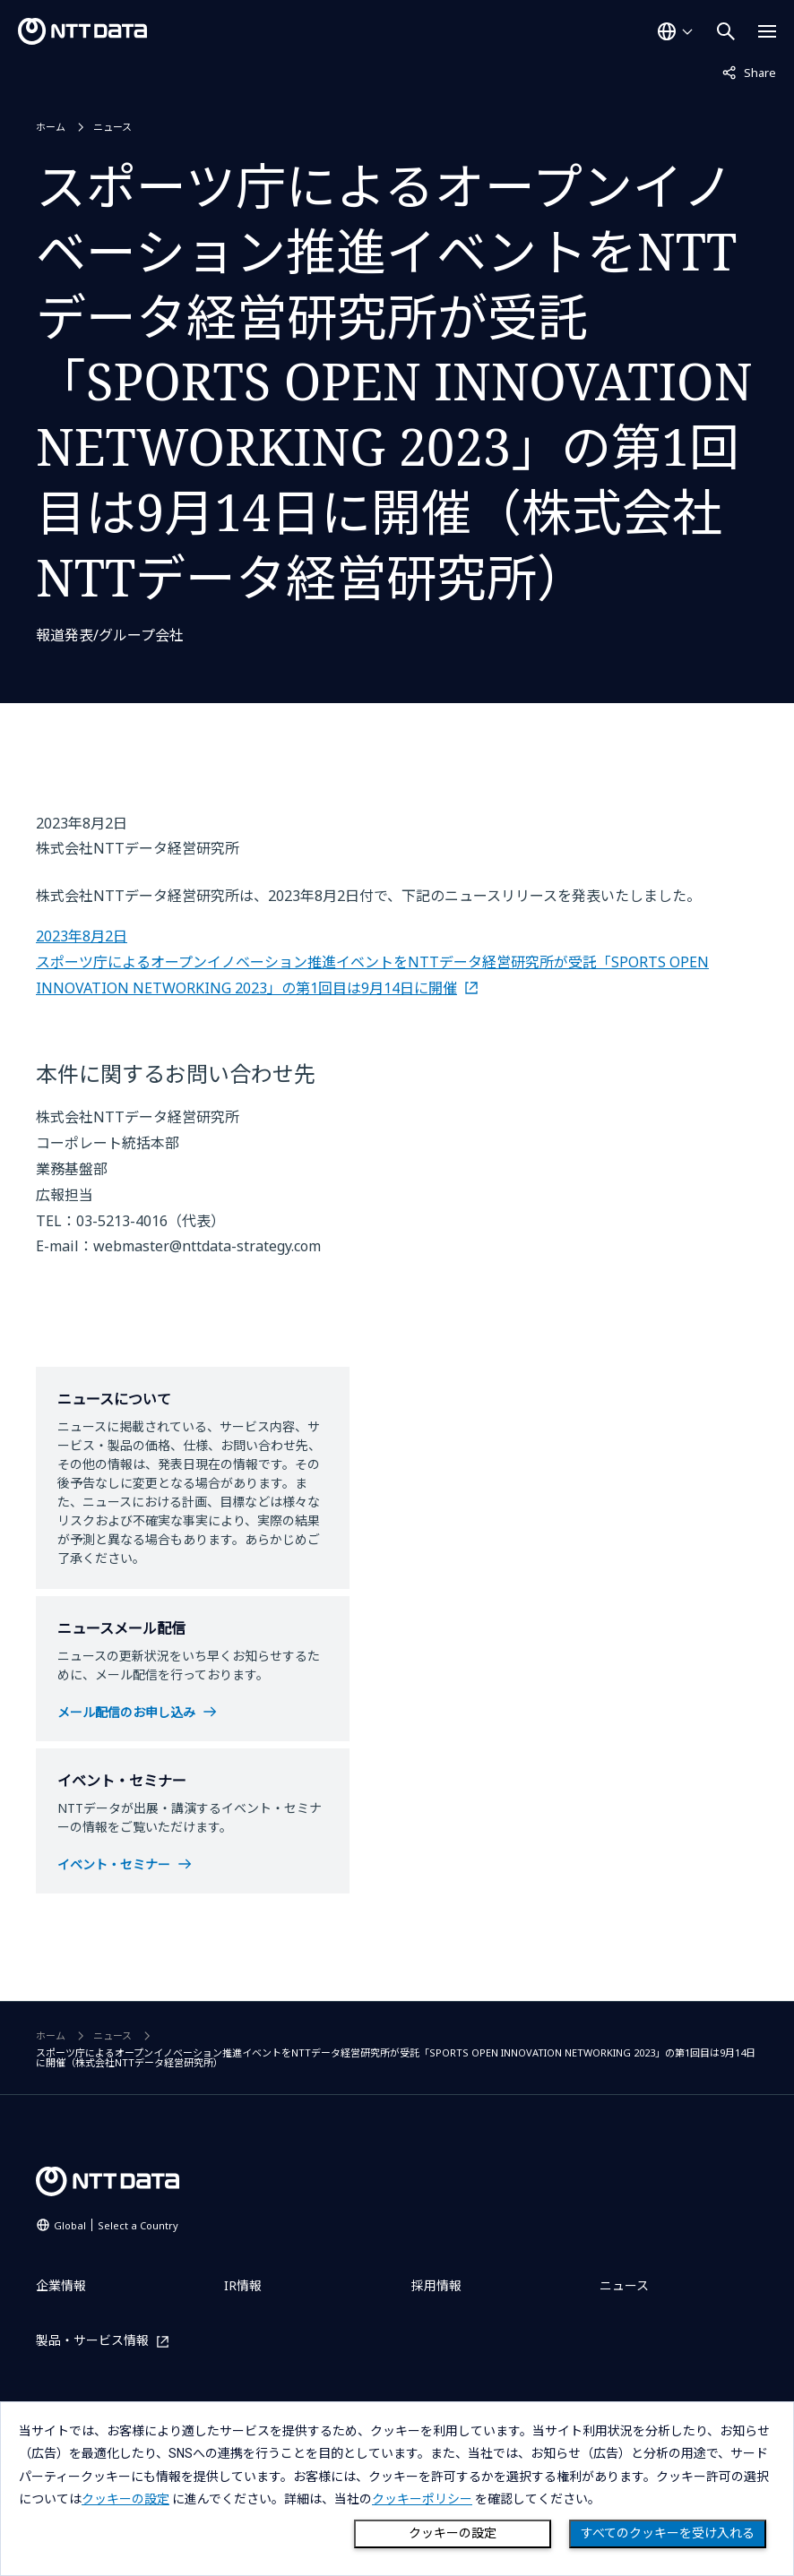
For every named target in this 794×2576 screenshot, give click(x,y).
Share (749, 72)
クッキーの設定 (452, 2533)
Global (116, 2225)
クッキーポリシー (422, 2499)
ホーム (50, 126)
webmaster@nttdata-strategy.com (207, 1246)
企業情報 (61, 2285)
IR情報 (243, 2285)
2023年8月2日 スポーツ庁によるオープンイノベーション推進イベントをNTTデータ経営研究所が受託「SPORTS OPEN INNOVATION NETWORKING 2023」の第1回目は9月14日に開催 (372, 962)
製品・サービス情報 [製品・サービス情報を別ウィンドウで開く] (92, 2341)
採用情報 (436, 2285)
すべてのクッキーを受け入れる (668, 2533)
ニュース (112, 126)
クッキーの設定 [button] (125, 2499)
